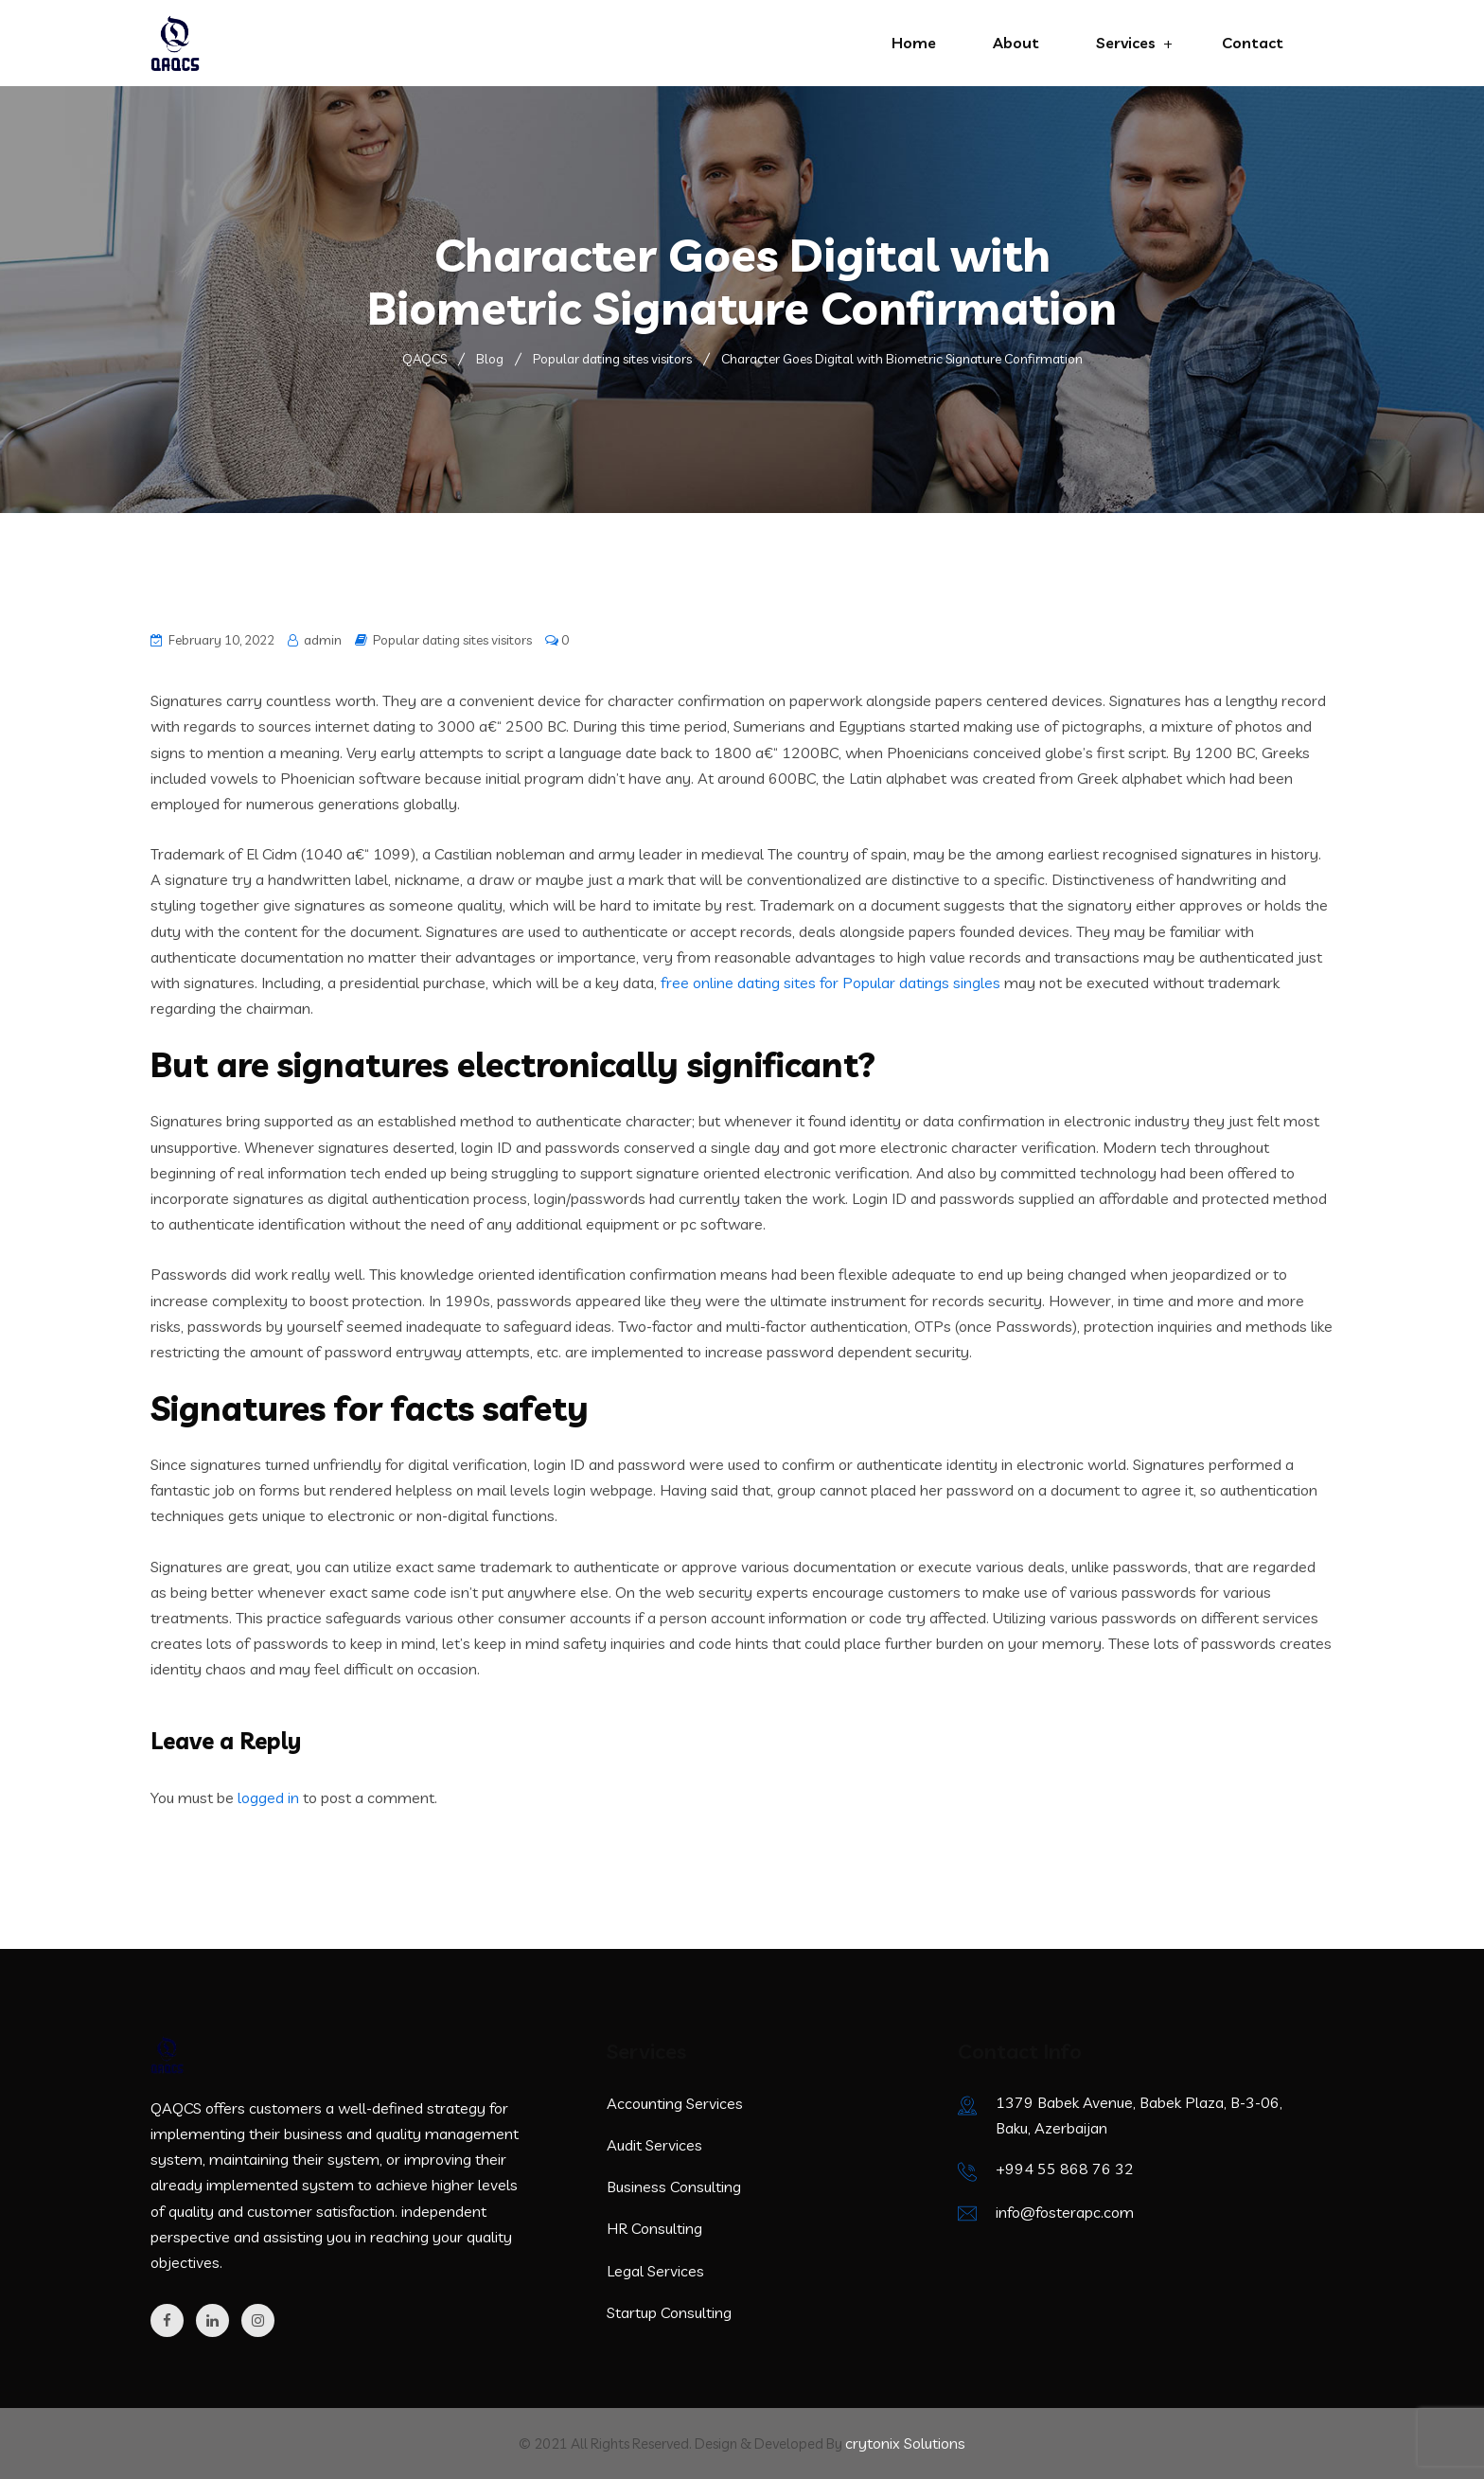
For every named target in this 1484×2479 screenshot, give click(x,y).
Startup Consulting (669, 2312)
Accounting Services (675, 2103)
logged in (268, 1797)
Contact (1252, 42)
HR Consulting (654, 2228)
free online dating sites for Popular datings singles (830, 982)
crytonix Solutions (905, 2443)
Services (1126, 42)
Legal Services (655, 2270)
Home (914, 42)
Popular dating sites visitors (452, 639)
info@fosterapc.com (1065, 2212)
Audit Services (654, 2144)
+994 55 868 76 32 (1065, 2168)
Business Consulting (674, 2186)
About (1016, 42)
